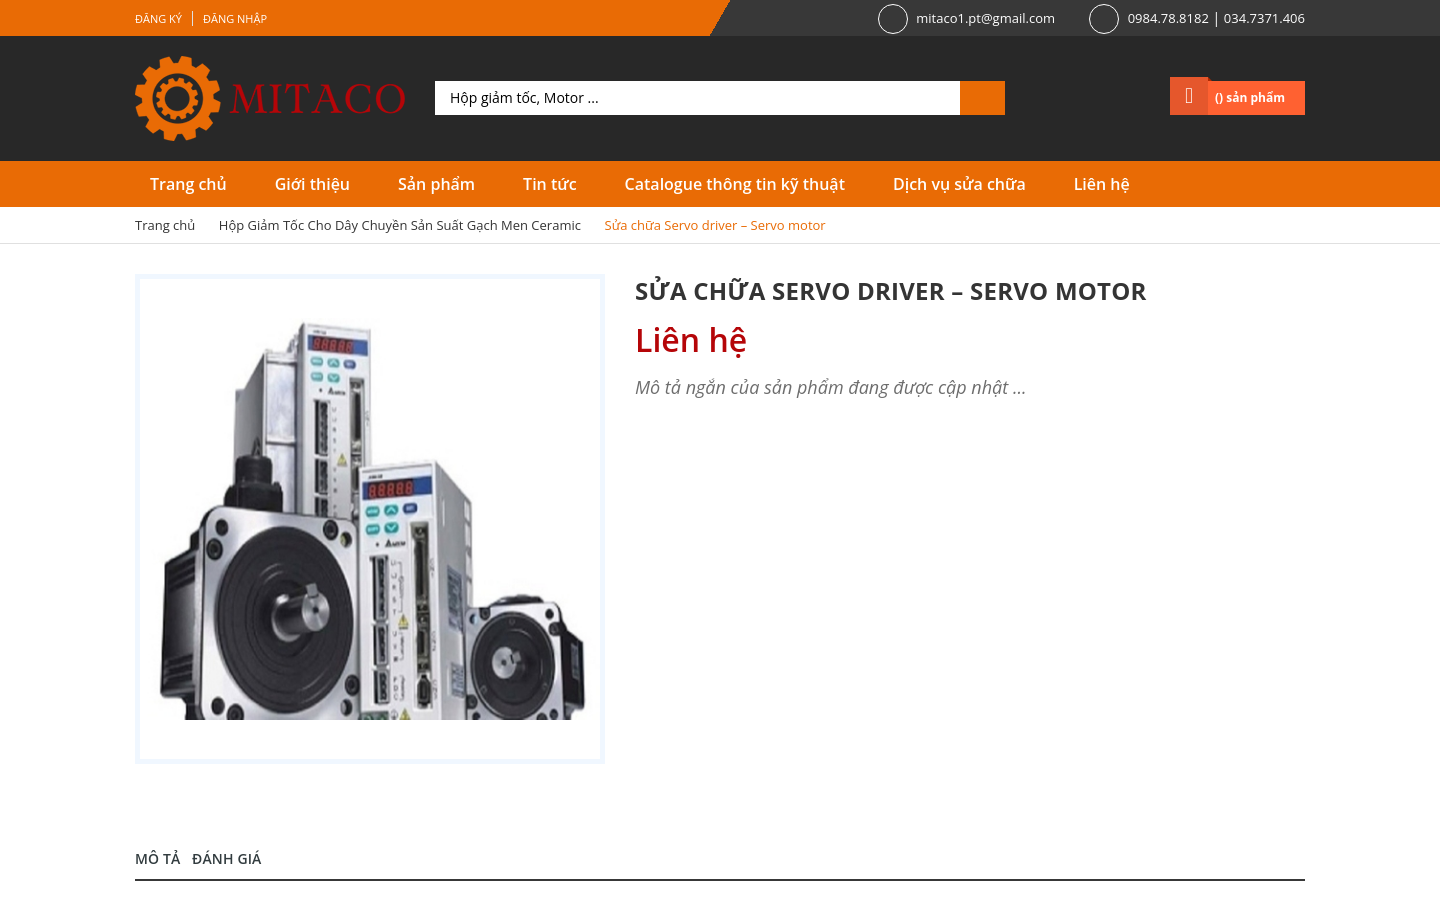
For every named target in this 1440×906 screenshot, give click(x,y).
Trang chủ (188, 184)
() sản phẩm (1250, 97)
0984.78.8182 (1168, 18)
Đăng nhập (235, 18)
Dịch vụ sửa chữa (959, 184)
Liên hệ (1102, 184)
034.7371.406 (1264, 18)
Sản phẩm (436, 184)
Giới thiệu (312, 184)
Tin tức (549, 184)
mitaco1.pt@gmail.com (985, 18)
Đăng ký (158, 18)
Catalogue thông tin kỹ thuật (735, 184)
